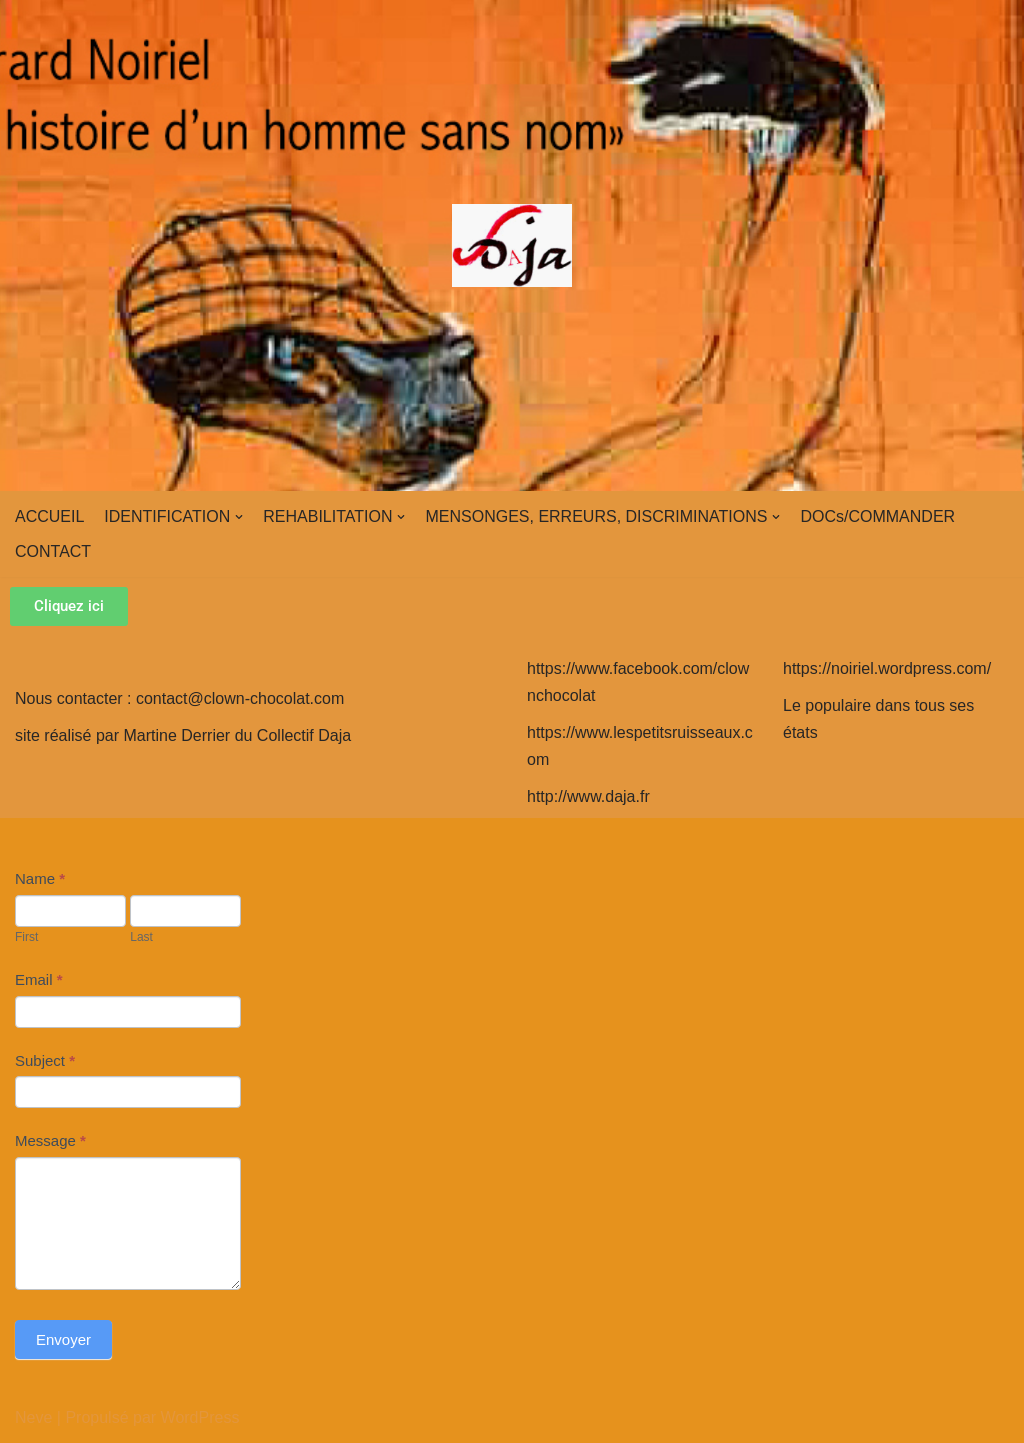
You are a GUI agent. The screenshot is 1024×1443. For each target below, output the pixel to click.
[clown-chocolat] (512, 245)
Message (50, 1140)
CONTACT (53, 551)
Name (40, 878)
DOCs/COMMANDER (877, 516)
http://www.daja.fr (588, 796)
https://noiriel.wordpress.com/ (887, 668)
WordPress (200, 1417)
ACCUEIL (49, 516)
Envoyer (63, 1339)
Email (39, 979)
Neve (33, 1417)
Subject (45, 1060)
